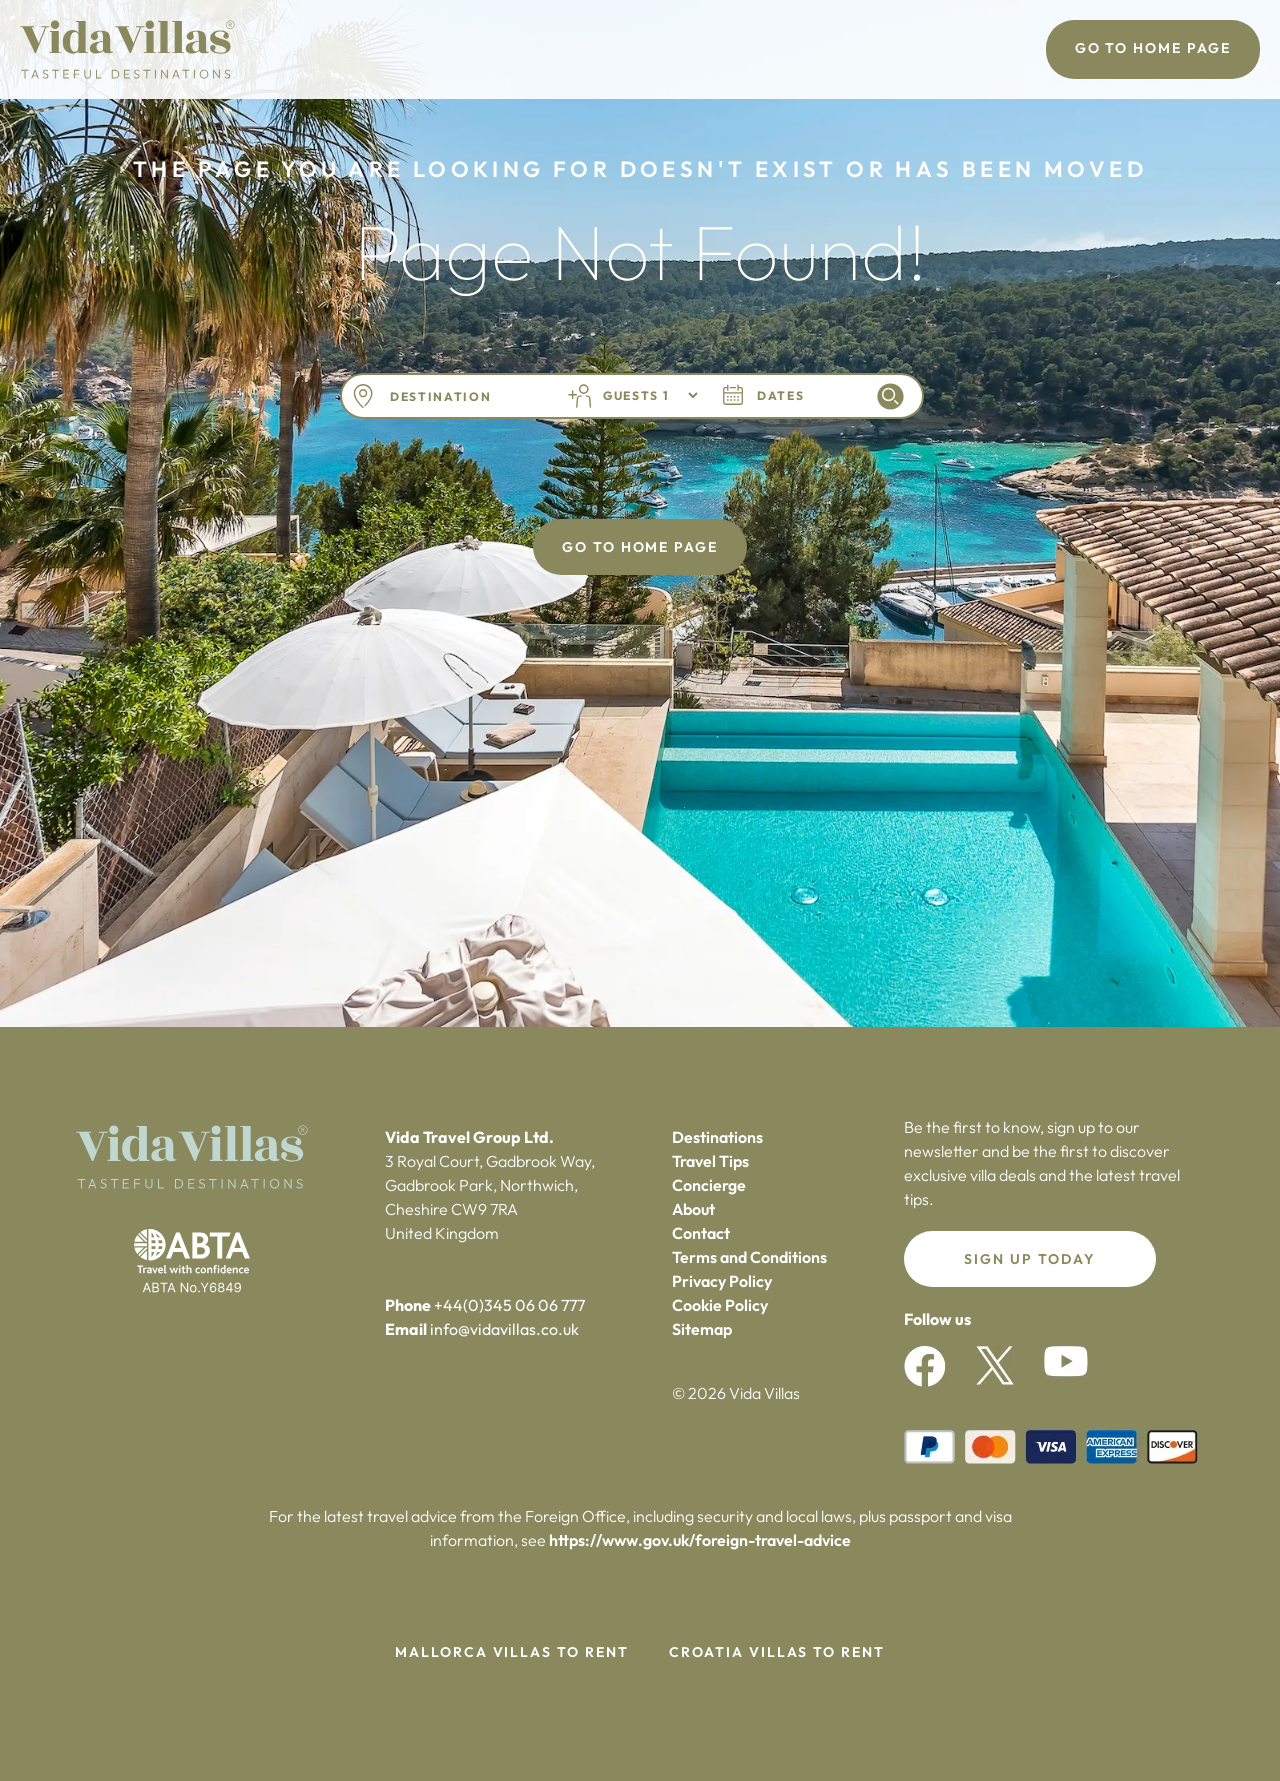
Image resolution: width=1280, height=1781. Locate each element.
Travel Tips (710, 1161)
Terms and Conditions (749, 1257)
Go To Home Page (1153, 48)
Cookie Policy (720, 1305)
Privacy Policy (722, 1281)
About (693, 1209)
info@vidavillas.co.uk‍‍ (504, 1329)
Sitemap (702, 1329)
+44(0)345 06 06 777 (509, 1305)
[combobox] (463, 396)
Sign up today (1029, 1259)
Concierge (709, 1185)
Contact (701, 1233)
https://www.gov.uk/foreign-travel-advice (700, 1540)
